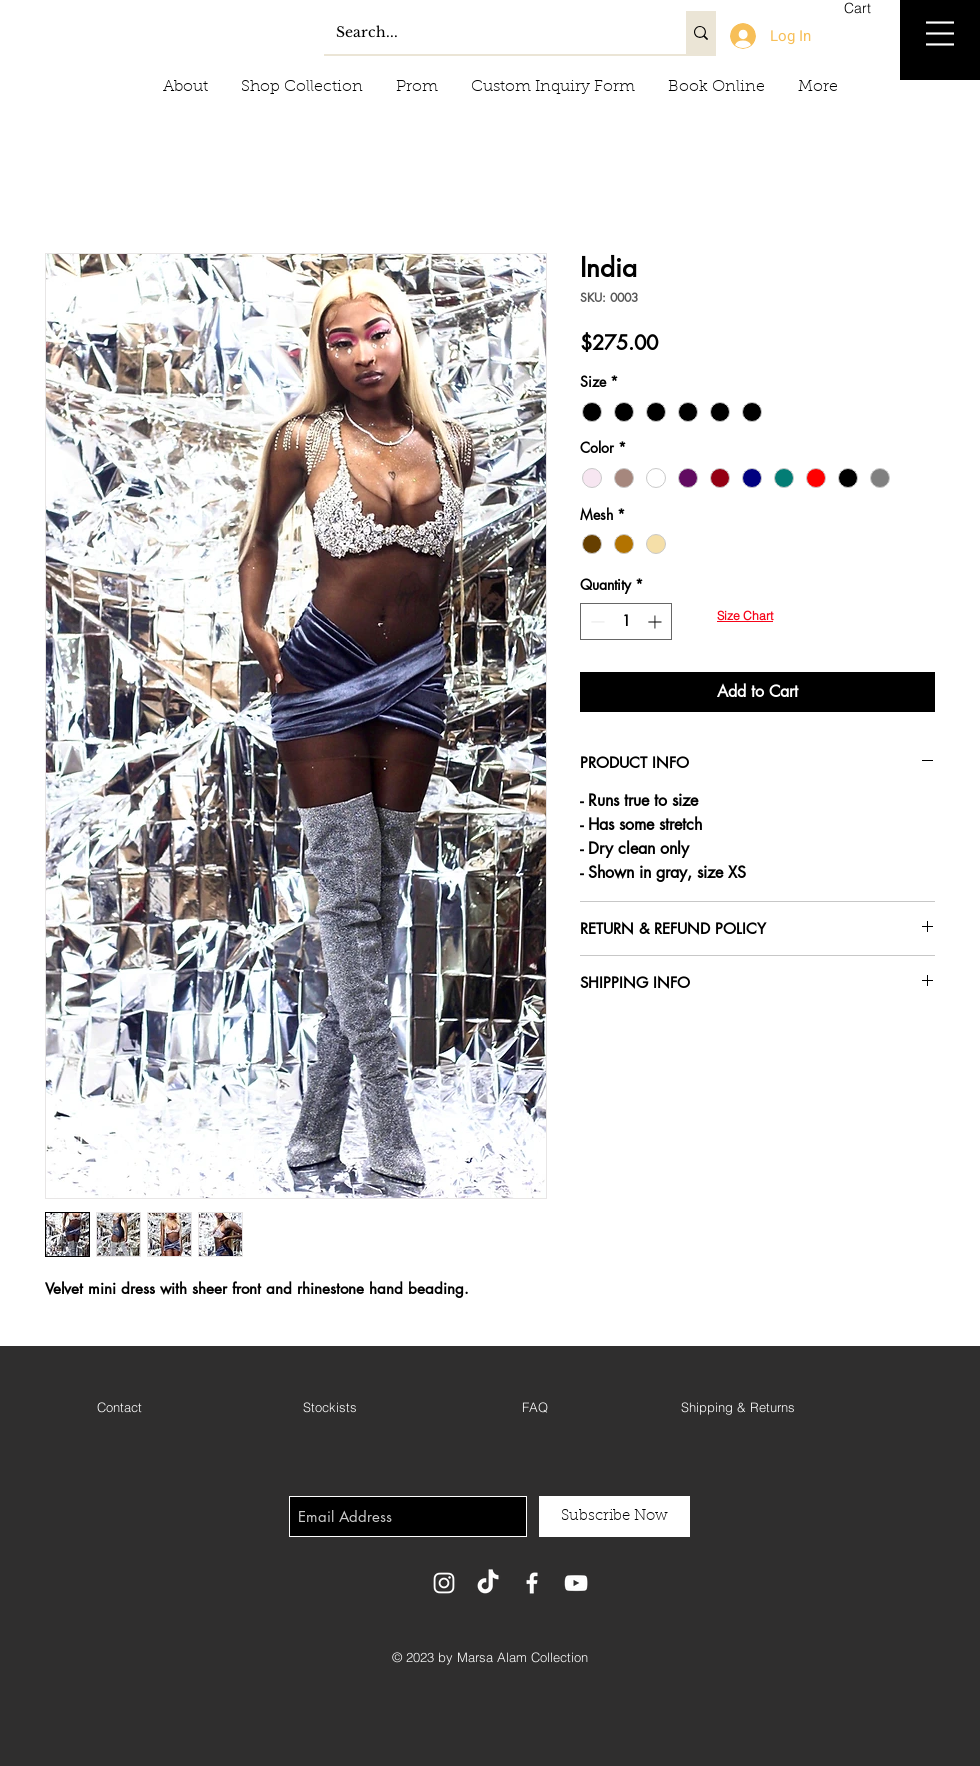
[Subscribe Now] (614, 1516)
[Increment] (656, 621)
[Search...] (490, 32)
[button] (868, 8)
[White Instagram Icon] (444, 1583)
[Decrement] (595, 621)
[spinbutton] (626, 621)
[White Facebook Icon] (532, 1583)
